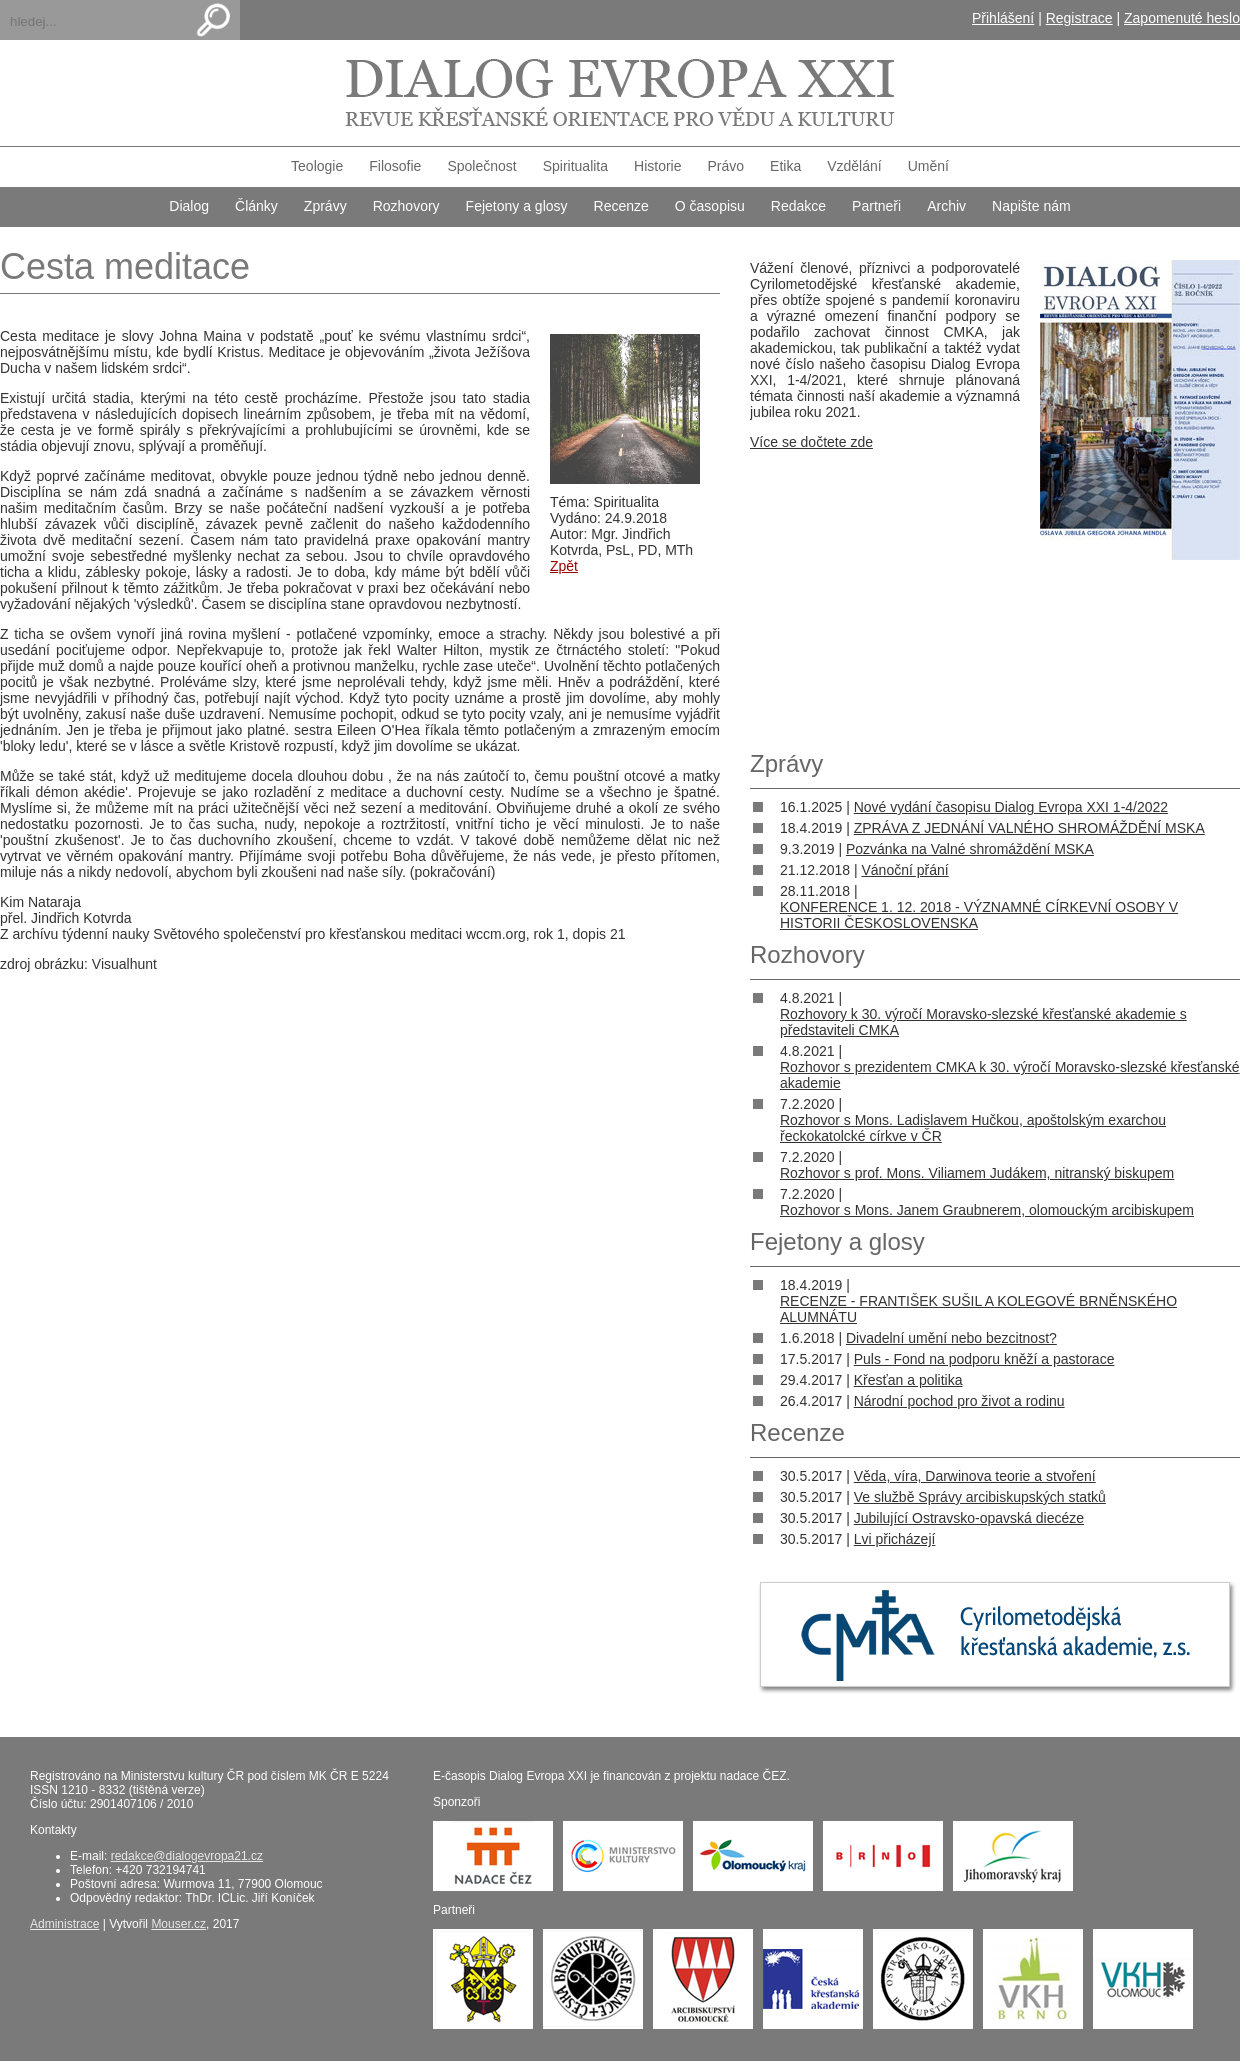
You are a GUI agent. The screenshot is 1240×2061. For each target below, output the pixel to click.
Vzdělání (854, 166)
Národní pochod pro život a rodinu (959, 1401)
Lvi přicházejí (895, 1539)
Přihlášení (1003, 18)
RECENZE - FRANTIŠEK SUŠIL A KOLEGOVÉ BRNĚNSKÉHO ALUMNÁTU (978, 1309)
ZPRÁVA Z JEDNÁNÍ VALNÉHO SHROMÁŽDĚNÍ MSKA (1029, 828)
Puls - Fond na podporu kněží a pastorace (984, 1359)
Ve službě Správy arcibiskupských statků (980, 1497)
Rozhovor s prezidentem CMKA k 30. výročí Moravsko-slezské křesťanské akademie (1010, 1075)
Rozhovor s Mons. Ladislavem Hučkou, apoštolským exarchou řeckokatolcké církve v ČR (973, 1128)
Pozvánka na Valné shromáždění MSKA (970, 849)
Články (256, 206)
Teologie (317, 166)
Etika (785, 166)
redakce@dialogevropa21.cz (187, 1856)
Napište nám (1031, 206)
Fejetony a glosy (517, 206)
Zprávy (325, 206)
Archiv (946, 206)
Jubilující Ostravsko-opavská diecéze (969, 1518)
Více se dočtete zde (811, 442)
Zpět (564, 566)
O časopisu (710, 206)
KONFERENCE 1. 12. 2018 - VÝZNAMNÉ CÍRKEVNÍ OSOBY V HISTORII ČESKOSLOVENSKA (979, 915)
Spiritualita (575, 166)
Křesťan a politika (908, 1380)
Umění (928, 166)
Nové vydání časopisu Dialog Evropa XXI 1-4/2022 (1011, 807)
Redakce (798, 206)
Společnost (481, 166)
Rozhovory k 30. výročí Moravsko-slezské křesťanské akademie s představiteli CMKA (983, 1022)
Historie (657, 166)
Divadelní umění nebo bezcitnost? (951, 1338)
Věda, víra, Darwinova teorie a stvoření (975, 1476)
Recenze (621, 206)
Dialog (189, 206)
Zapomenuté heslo (1182, 18)
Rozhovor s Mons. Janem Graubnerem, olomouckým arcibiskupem (987, 1210)
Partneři (876, 206)
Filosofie (395, 166)
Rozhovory (406, 206)
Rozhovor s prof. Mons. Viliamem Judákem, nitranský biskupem (977, 1173)
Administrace (64, 1924)
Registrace (1079, 18)
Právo (726, 166)
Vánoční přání (904, 870)
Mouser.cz (178, 1924)
